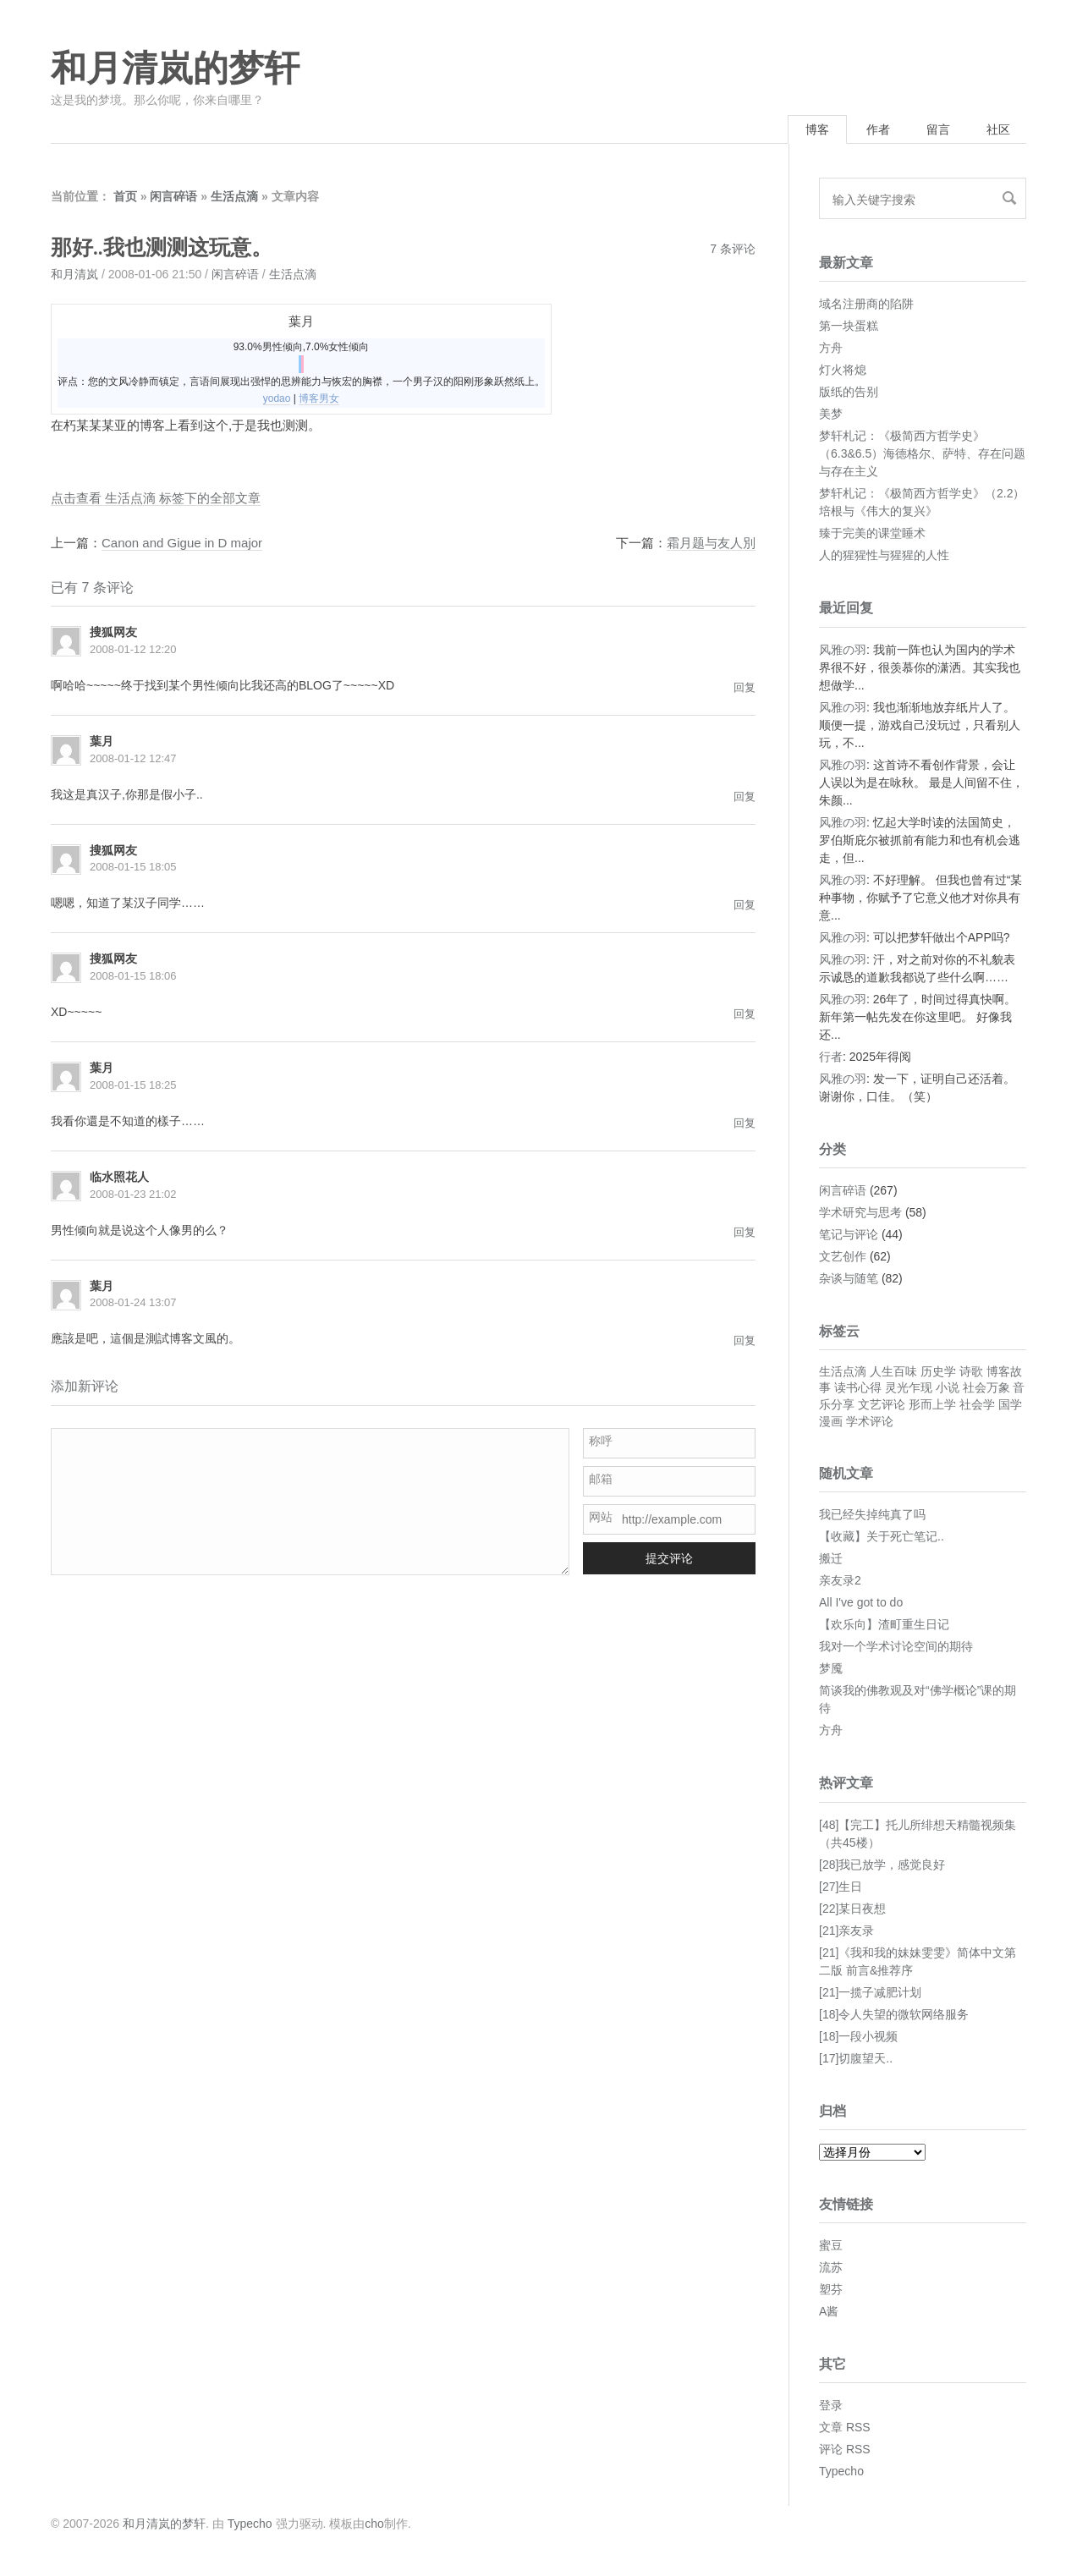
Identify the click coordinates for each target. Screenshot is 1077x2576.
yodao (277, 398)
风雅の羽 (842, 649)
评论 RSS (845, 2449)
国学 (1010, 1404)
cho (374, 2523)
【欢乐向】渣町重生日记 (884, 1624)
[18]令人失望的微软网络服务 (894, 2014)
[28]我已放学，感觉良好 (882, 1864)
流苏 (831, 2267)
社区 (998, 129)
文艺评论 (881, 1404)
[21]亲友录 (846, 1930)
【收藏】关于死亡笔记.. (881, 1536)
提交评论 (669, 1558)
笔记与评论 (848, 1234)
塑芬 (831, 2289)
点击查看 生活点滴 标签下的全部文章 (156, 498)
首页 (125, 196)
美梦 (831, 413)
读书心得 (858, 1387)
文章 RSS (845, 2427)
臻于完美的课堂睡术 (872, 533)
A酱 (828, 2311)
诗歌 (971, 1371)
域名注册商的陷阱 (866, 303)
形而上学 (932, 1404)
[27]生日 (840, 1886)
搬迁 (831, 1558)
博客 (817, 129)
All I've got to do (861, 1602)
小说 (947, 1387)
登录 (831, 2405)
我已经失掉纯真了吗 (872, 1514)
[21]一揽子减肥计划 (870, 1992)
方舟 (831, 347)
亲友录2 (840, 1580)
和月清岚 (74, 274)
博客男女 (319, 398)
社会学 (977, 1404)
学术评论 (869, 1421)
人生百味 (893, 1371)
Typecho (841, 2471)
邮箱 (601, 1479)
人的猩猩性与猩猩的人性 (884, 555)
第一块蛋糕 (848, 325)
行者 (831, 1056)
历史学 (938, 1371)
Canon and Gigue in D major (182, 543)
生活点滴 (234, 196)
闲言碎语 (173, 196)
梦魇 (831, 1668)
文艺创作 (842, 1256)
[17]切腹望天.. (856, 2058)
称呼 (601, 1440)
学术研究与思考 (860, 1212)
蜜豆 (831, 2245)
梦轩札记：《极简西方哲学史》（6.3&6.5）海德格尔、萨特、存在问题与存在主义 (922, 453)
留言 (938, 129)
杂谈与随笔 (848, 1278)
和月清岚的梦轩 (175, 68)
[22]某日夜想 (852, 1908)
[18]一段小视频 (858, 2036)
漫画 (831, 1421)
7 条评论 (733, 248)
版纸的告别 (848, 391)
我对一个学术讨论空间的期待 (896, 1646)
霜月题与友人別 (711, 543)
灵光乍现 (908, 1387)
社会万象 (986, 1387)
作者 (878, 129)
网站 (601, 1517)
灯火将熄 (842, 369)
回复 (745, 687)
